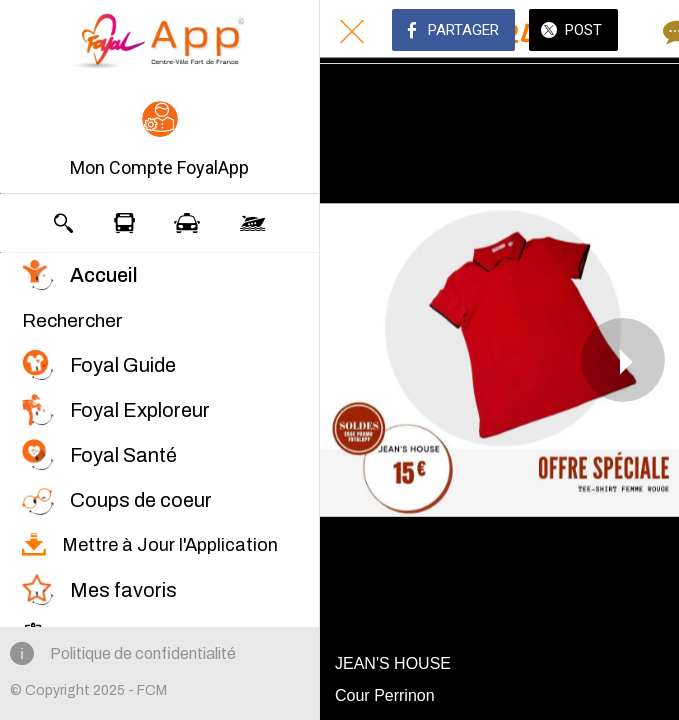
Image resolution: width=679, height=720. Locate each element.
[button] (159, 141)
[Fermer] (352, 32)
